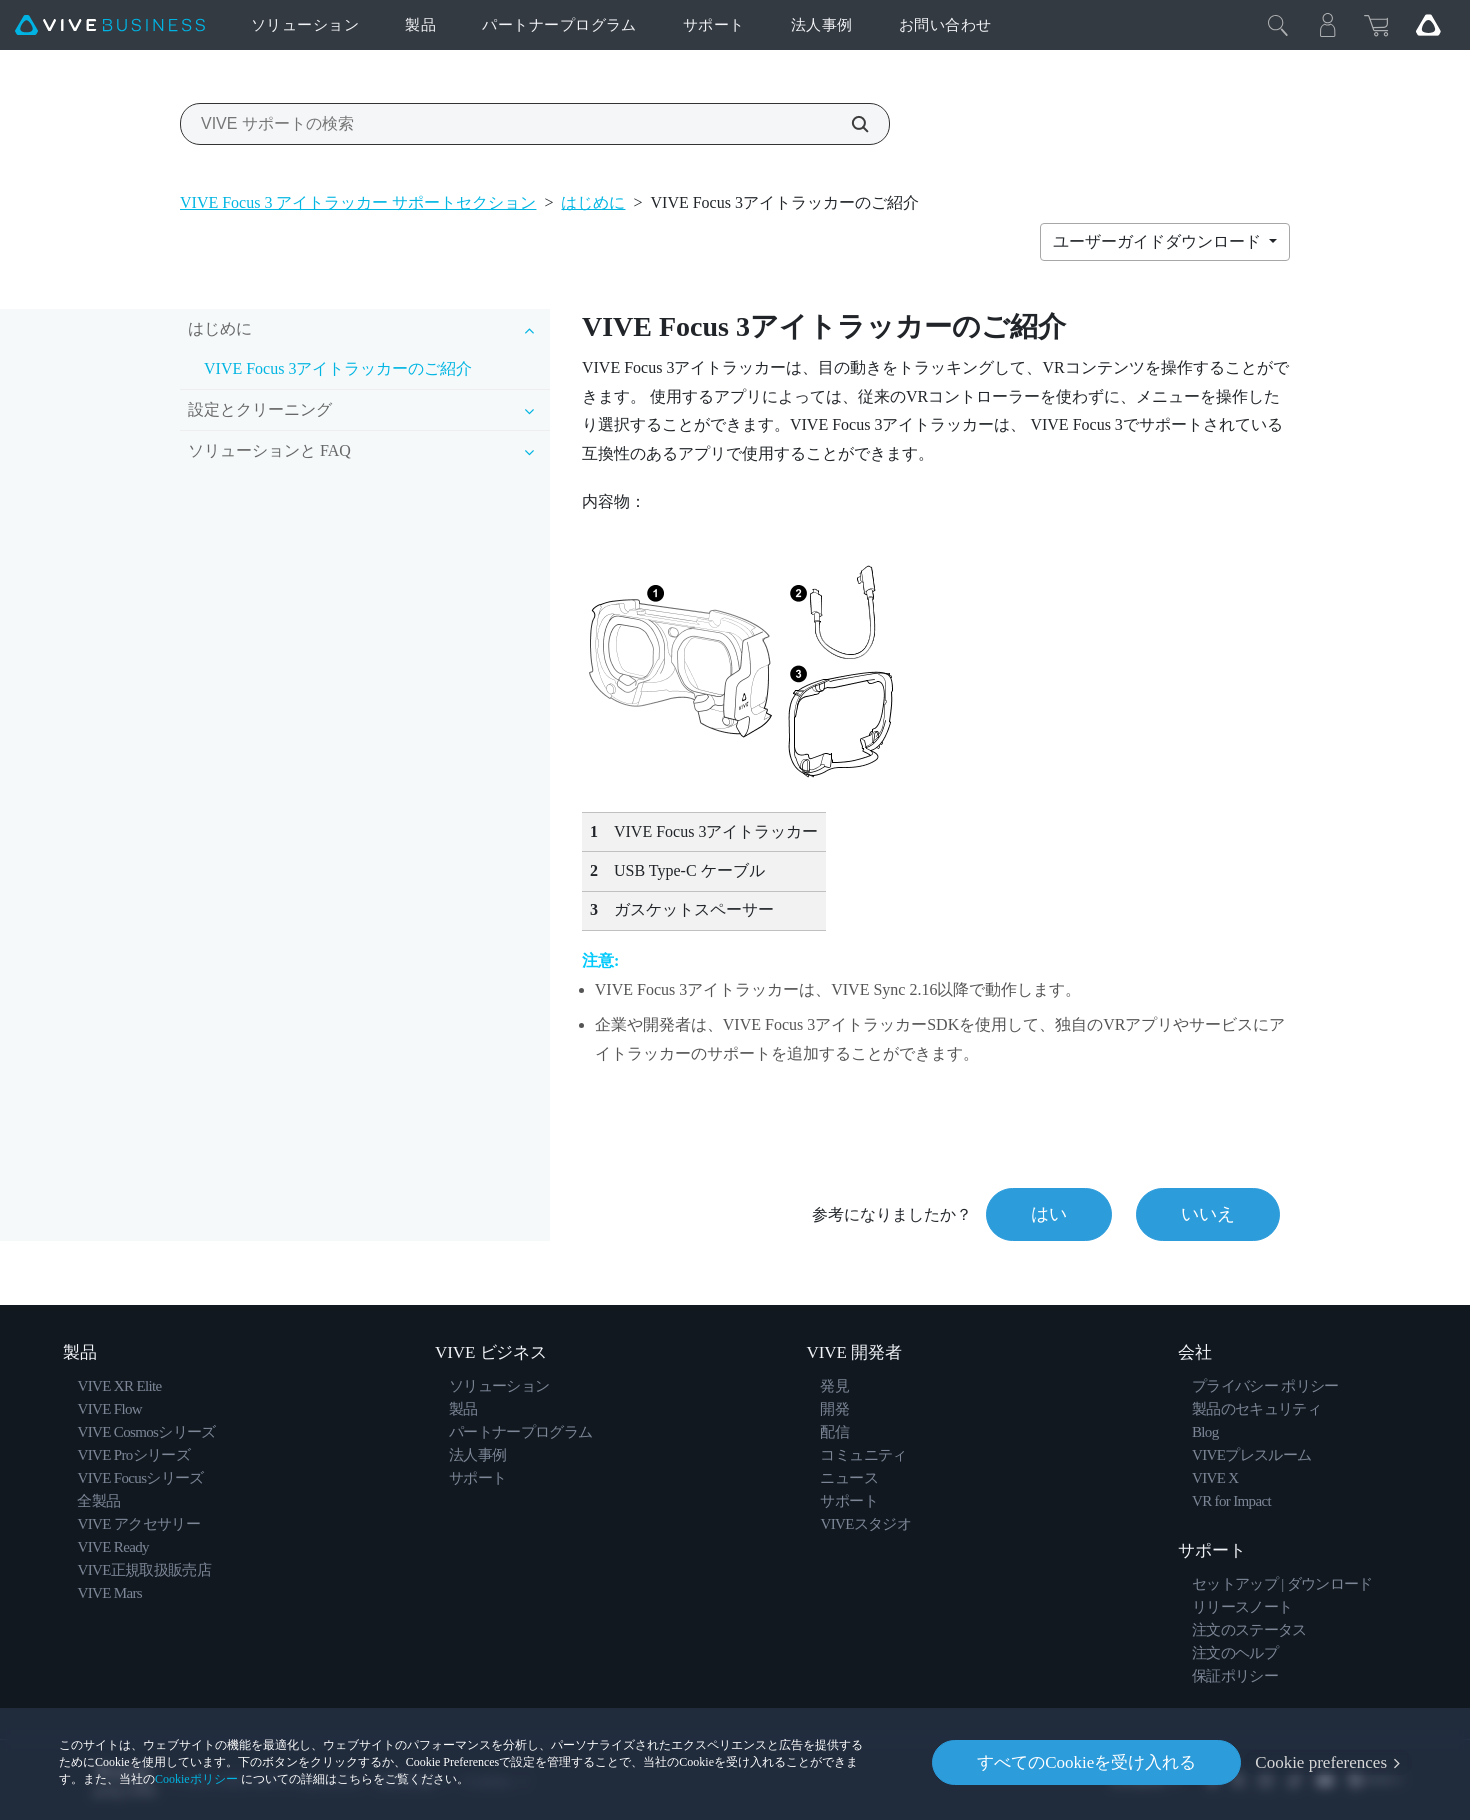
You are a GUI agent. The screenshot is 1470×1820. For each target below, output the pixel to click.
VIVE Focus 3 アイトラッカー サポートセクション (358, 202)
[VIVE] (110, 25)
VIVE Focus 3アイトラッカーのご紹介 (338, 368)
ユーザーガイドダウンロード (1159, 241)
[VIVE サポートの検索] (849, 124)
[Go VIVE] (1428, 25)
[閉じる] (1278, 25)
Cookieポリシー (196, 1779)
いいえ (1208, 1214)
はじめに (593, 202)
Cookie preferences (1321, 1762)
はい (1049, 1214)
